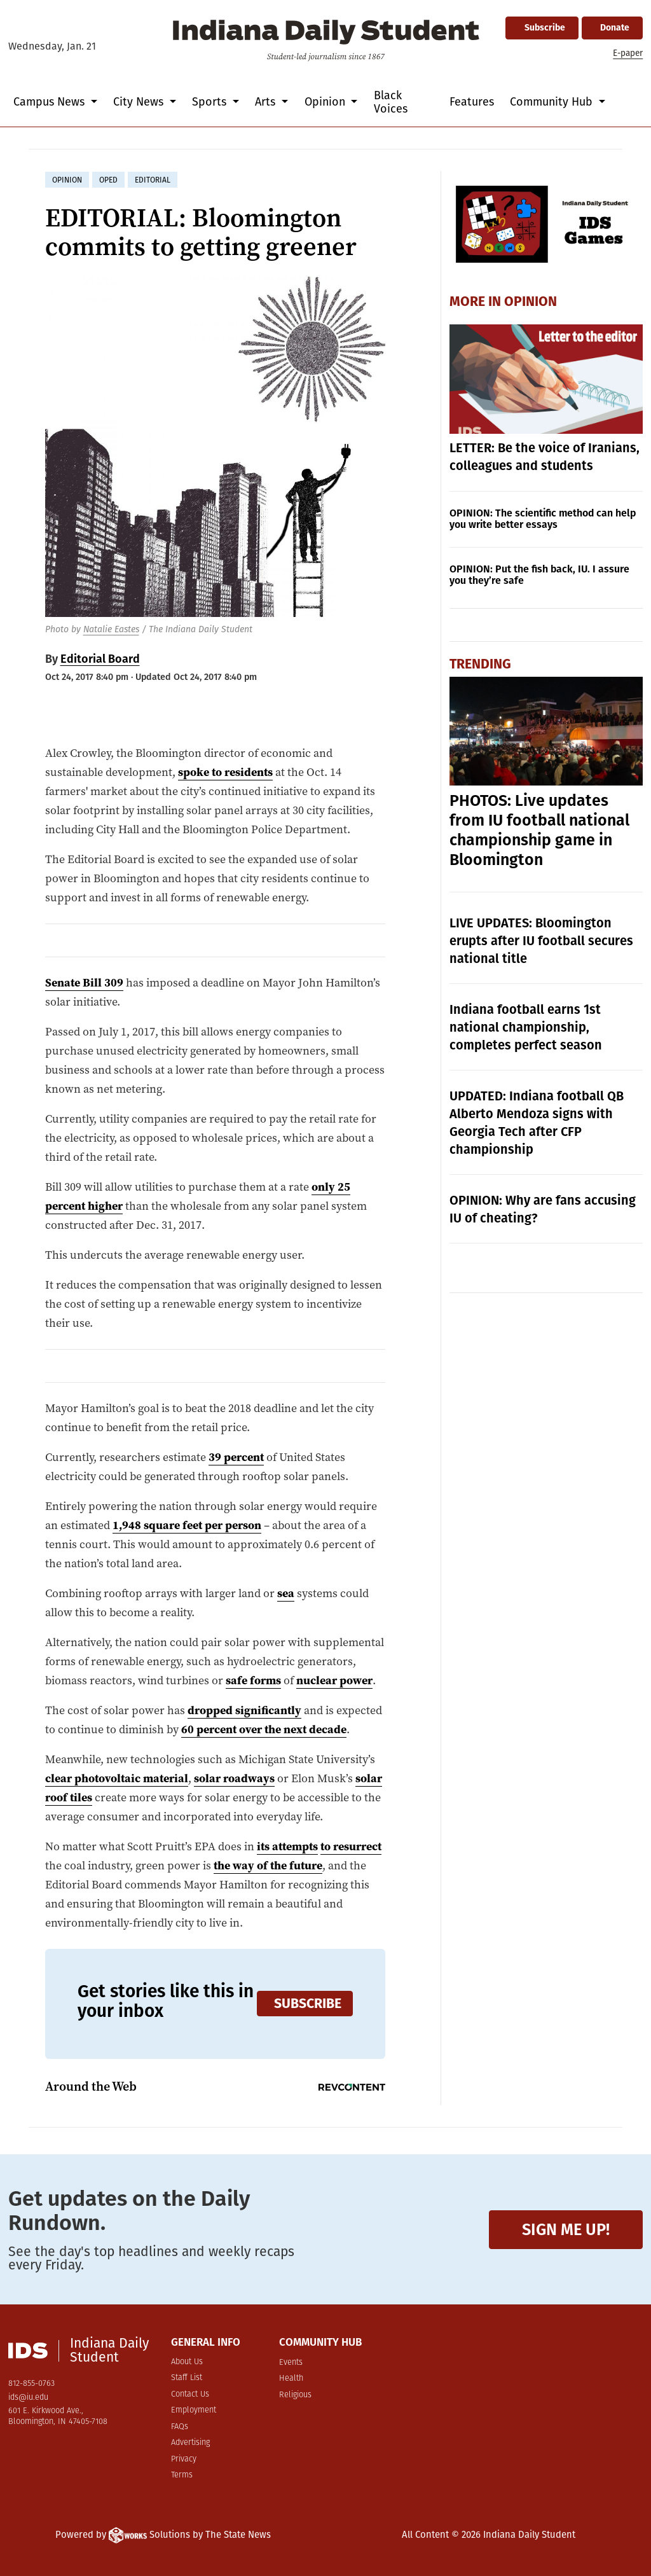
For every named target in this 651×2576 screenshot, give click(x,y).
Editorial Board (100, 659)
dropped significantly (244, 1710)
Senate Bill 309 (84, 982)
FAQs (179, 2427)
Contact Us (190, 2394)
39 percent (236, 1457)
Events (291, 2362)
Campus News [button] (50, 102)
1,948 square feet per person (187, 1525)
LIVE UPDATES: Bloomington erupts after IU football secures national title (541, 940)
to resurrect (350, 1846)
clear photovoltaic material (116, 1778)
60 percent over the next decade (263, 1729)
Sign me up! (566, 2230)
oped (108, 180)
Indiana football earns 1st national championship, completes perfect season (525, 1027)
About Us (187, 2362)
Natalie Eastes (111, 629)
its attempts (287, 1846)
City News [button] (140, 102)
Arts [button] (266, 102)
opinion (67, 180)
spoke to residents (225, 772)
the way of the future (268, 1865)
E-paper (628, 53)
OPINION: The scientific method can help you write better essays (542, 518)
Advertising (190, 2443)
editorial (152, 180)
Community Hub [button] (553, 102)
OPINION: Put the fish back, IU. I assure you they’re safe (539, 574)
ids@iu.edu (28, 2397)
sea (285, 1593)
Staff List (186, 2378)
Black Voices (391, 102)
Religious (295, 2395)
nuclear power (334, 1680)
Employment (193, 2410)
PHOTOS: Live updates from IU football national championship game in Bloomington (539, 830)
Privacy (183, 2459)
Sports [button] (211, 102)
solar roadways (234, 1778)
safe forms (253, 1680)
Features (471, 102)
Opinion (530, 301)
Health (291, 2378)
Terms (182, 2475)
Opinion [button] (326, 102)
